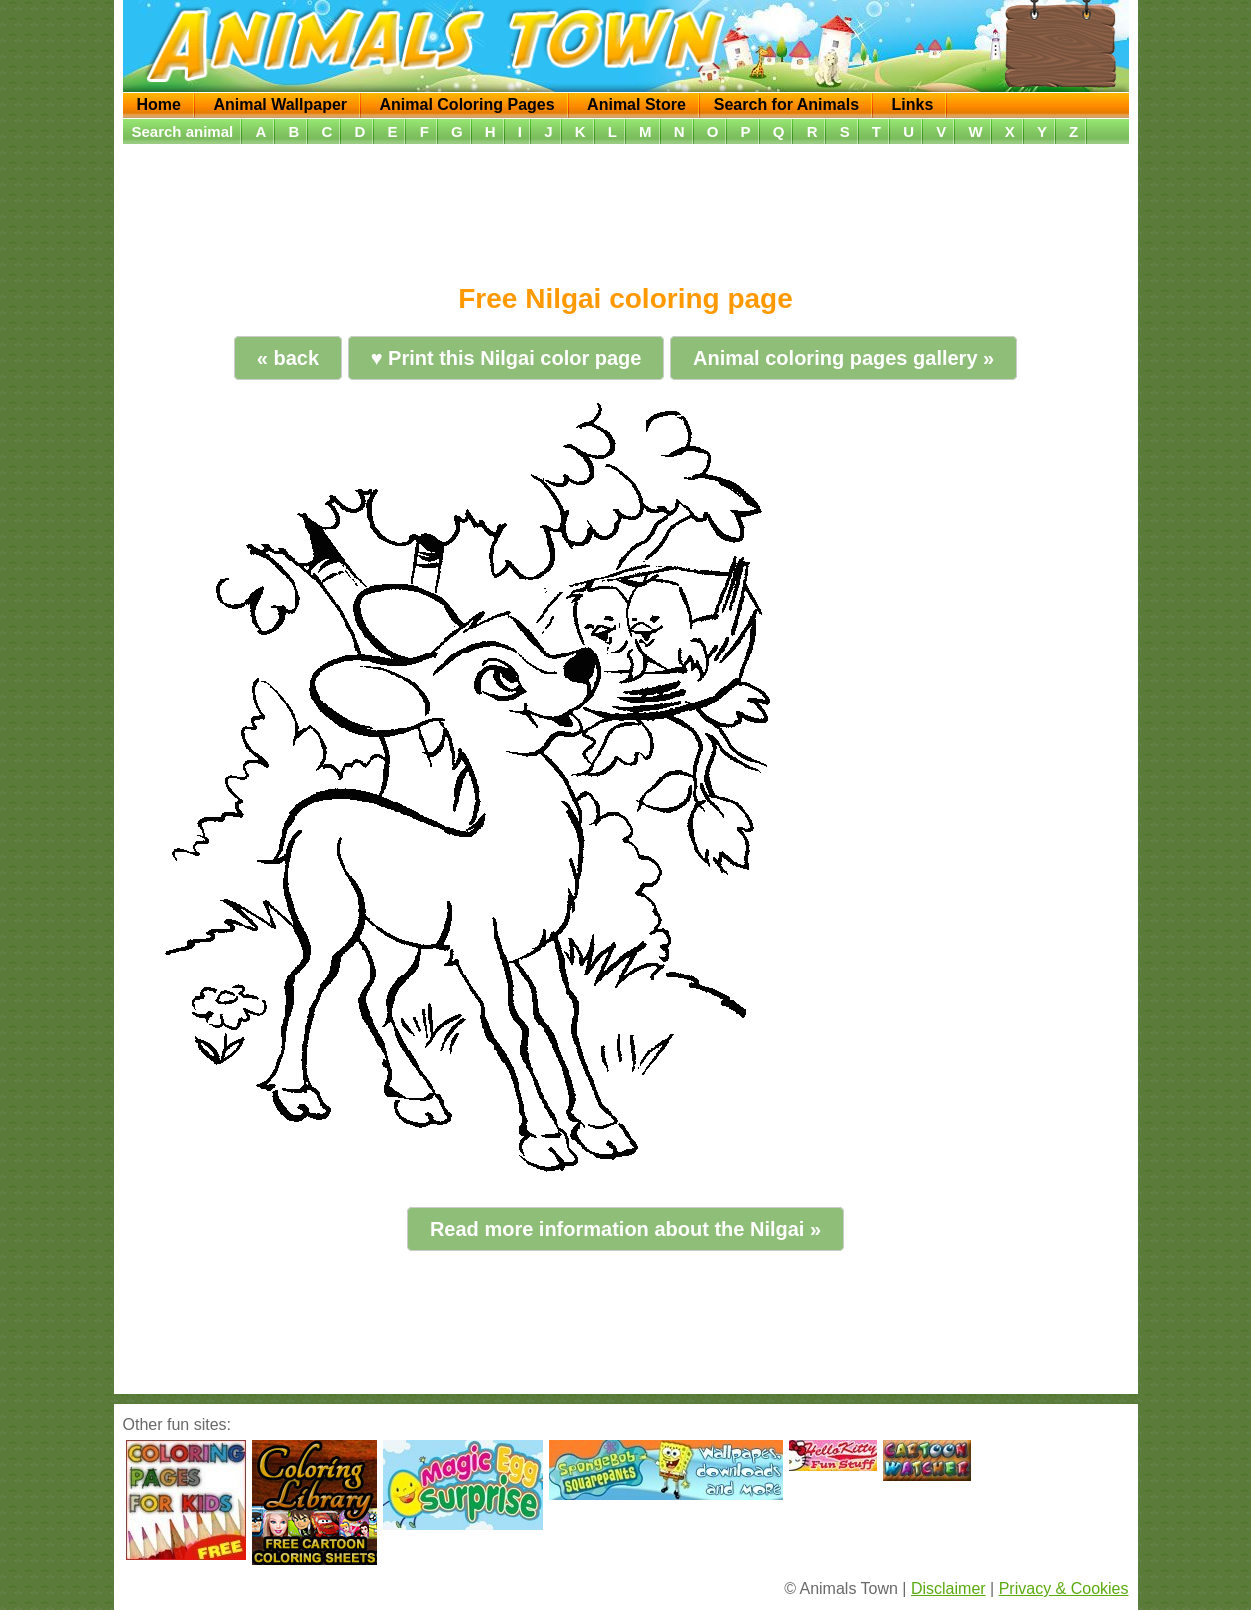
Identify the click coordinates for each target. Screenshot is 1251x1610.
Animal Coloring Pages (467, 104)
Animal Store (636, 104)
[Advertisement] (626, 207)
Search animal (183, 131)
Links (912, 104)
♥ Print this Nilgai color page (506, 358)
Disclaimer (948, 1588)
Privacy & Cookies (1064, 1588)
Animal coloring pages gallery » (843, 358)
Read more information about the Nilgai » (625, 1229)
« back (288, 358)
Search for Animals (786, 104)
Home (159, 104)
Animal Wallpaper (280, 104)
